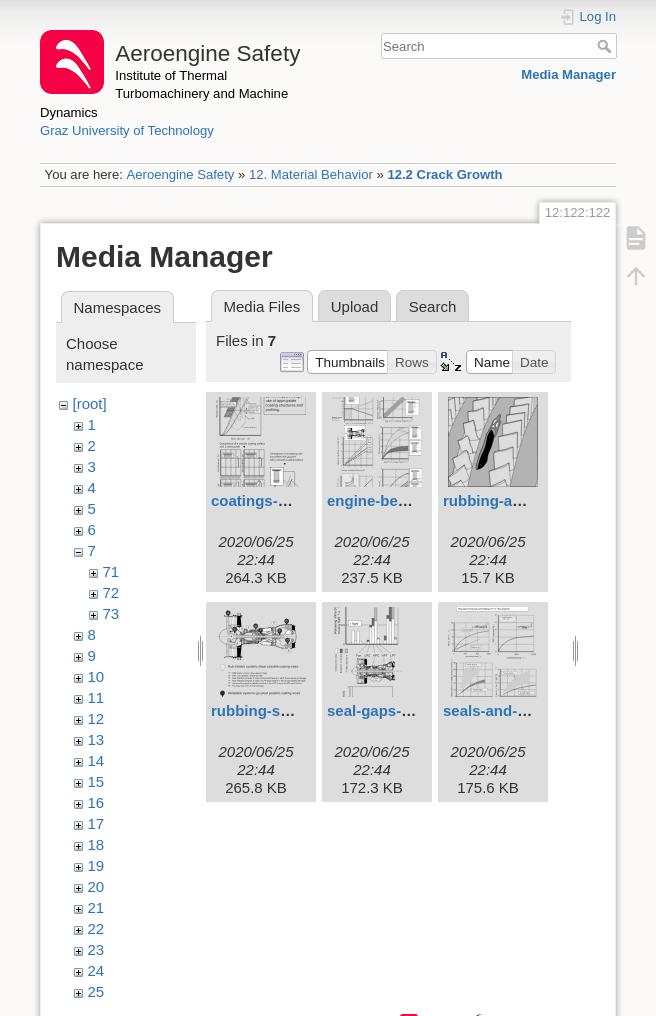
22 (96, 928)
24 (96, 970)
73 (111, 613)
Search (606, 46)
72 (111, 592)
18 (96, 844)
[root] (90, 403)
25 (96, 991)
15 (96, 781)
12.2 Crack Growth (444, 174)
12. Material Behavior (311, 174)
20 (96, 886)
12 (96, 718)
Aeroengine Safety (180, 174)
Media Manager (568, 74)
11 (96, 697)
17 (96, 823)
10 (96, 676)
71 (111, 571)
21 (96, 907)
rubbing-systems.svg (286, 710)
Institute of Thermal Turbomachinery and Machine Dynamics (164, 94)
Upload (355, 306)
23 (96, 949)
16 (96, 802)
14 (96, 760)
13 (96, 739)
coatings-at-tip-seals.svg (299, 500)
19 (96, 865)
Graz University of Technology (127, 130)
